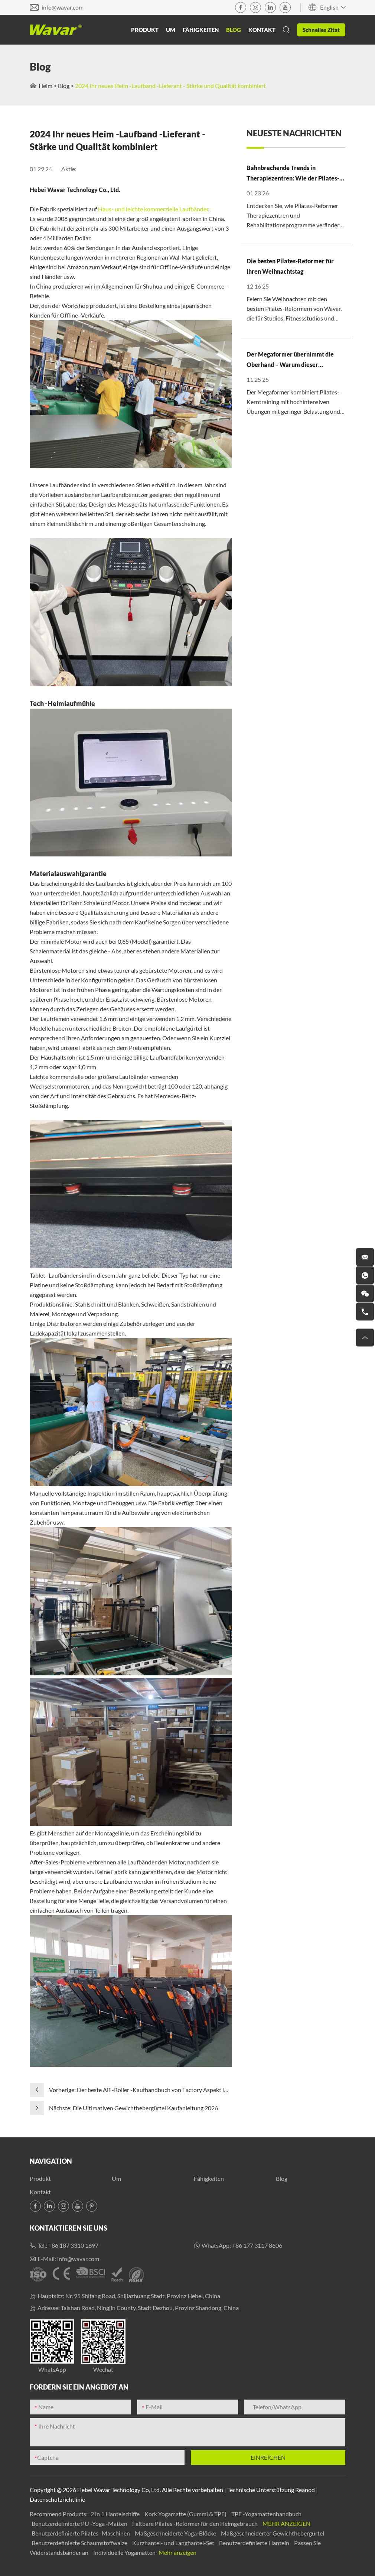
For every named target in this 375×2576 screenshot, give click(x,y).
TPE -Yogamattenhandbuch (266, 2513)
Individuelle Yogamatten (125, 2552)
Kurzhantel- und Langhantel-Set (173, 2542)
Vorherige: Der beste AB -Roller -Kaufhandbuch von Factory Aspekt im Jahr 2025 (139, 2090)
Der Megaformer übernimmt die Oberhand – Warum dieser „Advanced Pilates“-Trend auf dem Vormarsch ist (293, 360)
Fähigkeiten (201, 29)
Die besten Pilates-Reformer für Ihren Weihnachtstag (290, 266)
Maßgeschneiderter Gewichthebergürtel (272, 2533)
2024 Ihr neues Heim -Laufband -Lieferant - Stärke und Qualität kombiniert (170, 85)
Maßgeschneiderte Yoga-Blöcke (176, 2533)
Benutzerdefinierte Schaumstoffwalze (80, 2542)
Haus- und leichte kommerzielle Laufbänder (153, 208)
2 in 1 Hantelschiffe (116, 2513)
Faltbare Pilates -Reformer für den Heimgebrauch (195, 2523)
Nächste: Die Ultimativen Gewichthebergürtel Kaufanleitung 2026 (133, 2107)
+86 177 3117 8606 (257, 2245)
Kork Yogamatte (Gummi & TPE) (186, 2513)
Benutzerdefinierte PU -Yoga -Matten (80, 2523)
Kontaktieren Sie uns (68, 2228)
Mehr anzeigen (286, 2523)
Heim (45, 85)
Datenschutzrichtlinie (57, 2499)
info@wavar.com (63, 7)
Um (170, 29)
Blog (233, 29)
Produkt (145, 29)
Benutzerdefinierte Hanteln (254, 2542)
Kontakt (261, 29)
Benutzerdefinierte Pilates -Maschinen (81, 2533)
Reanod (305, 2489)
